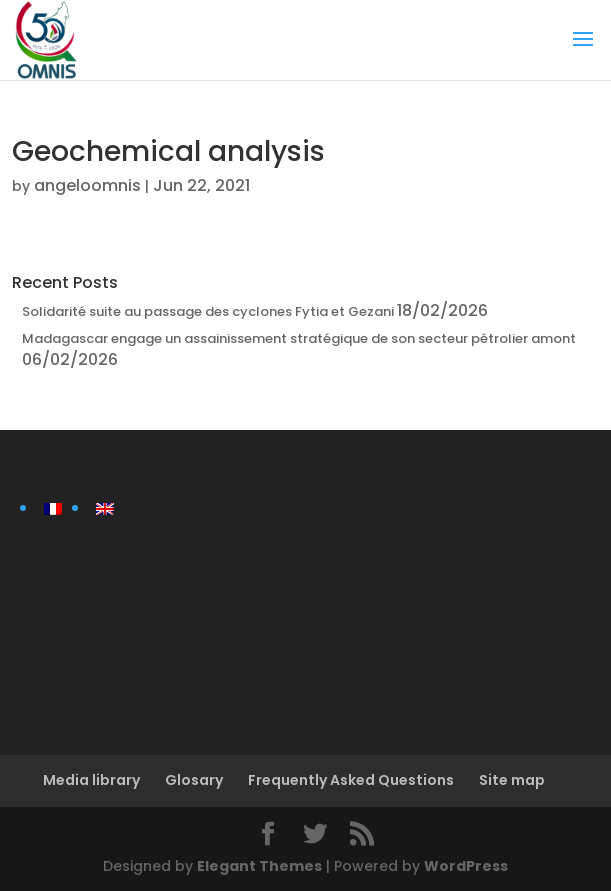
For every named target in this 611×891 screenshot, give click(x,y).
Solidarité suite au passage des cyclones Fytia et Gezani (208, 311)
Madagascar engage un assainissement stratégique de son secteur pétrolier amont (299, 338)
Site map (512, 780)
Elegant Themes (259, 866)
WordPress (466, 866)
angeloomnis (87, 185)
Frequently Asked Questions (351, 780)
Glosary (194, 780)
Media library (91, 780)
